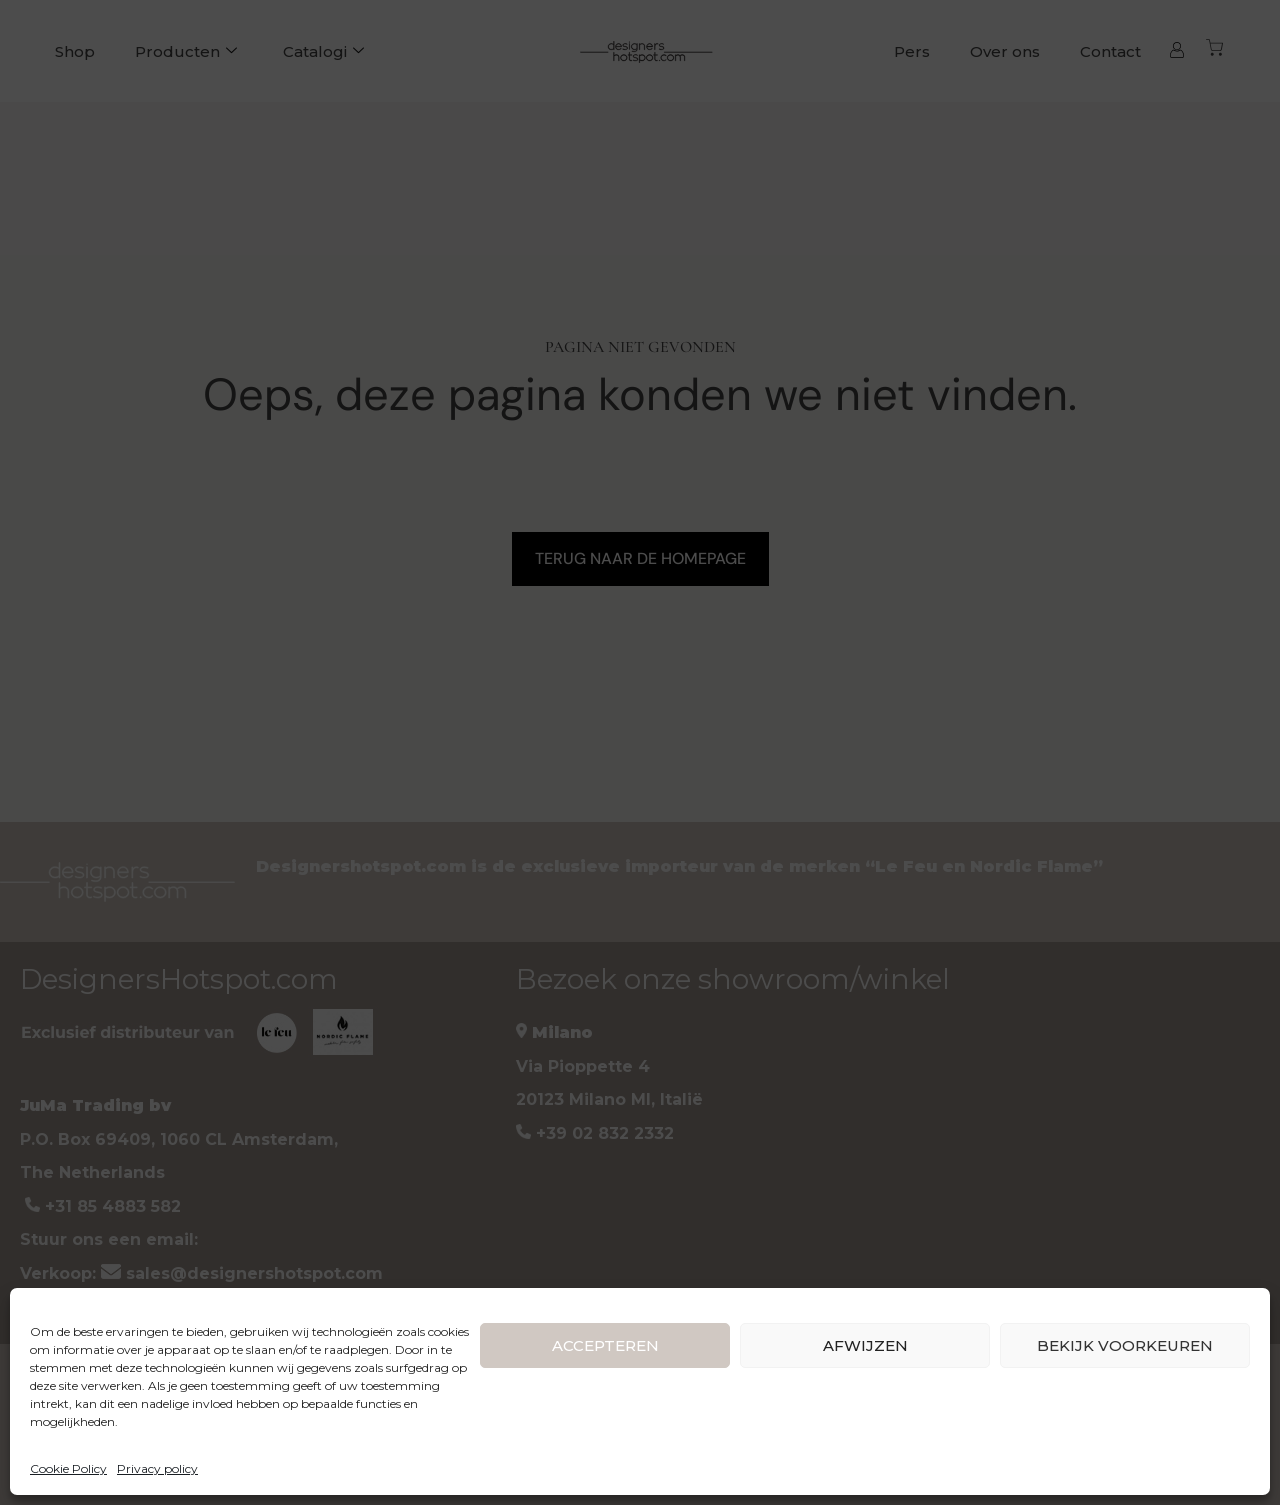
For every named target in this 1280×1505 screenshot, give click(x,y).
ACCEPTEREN (605, 1345)
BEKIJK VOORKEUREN (1125, 1345)
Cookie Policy (68, 1468)
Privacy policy (157, 1468)
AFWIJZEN (865, 1345)
